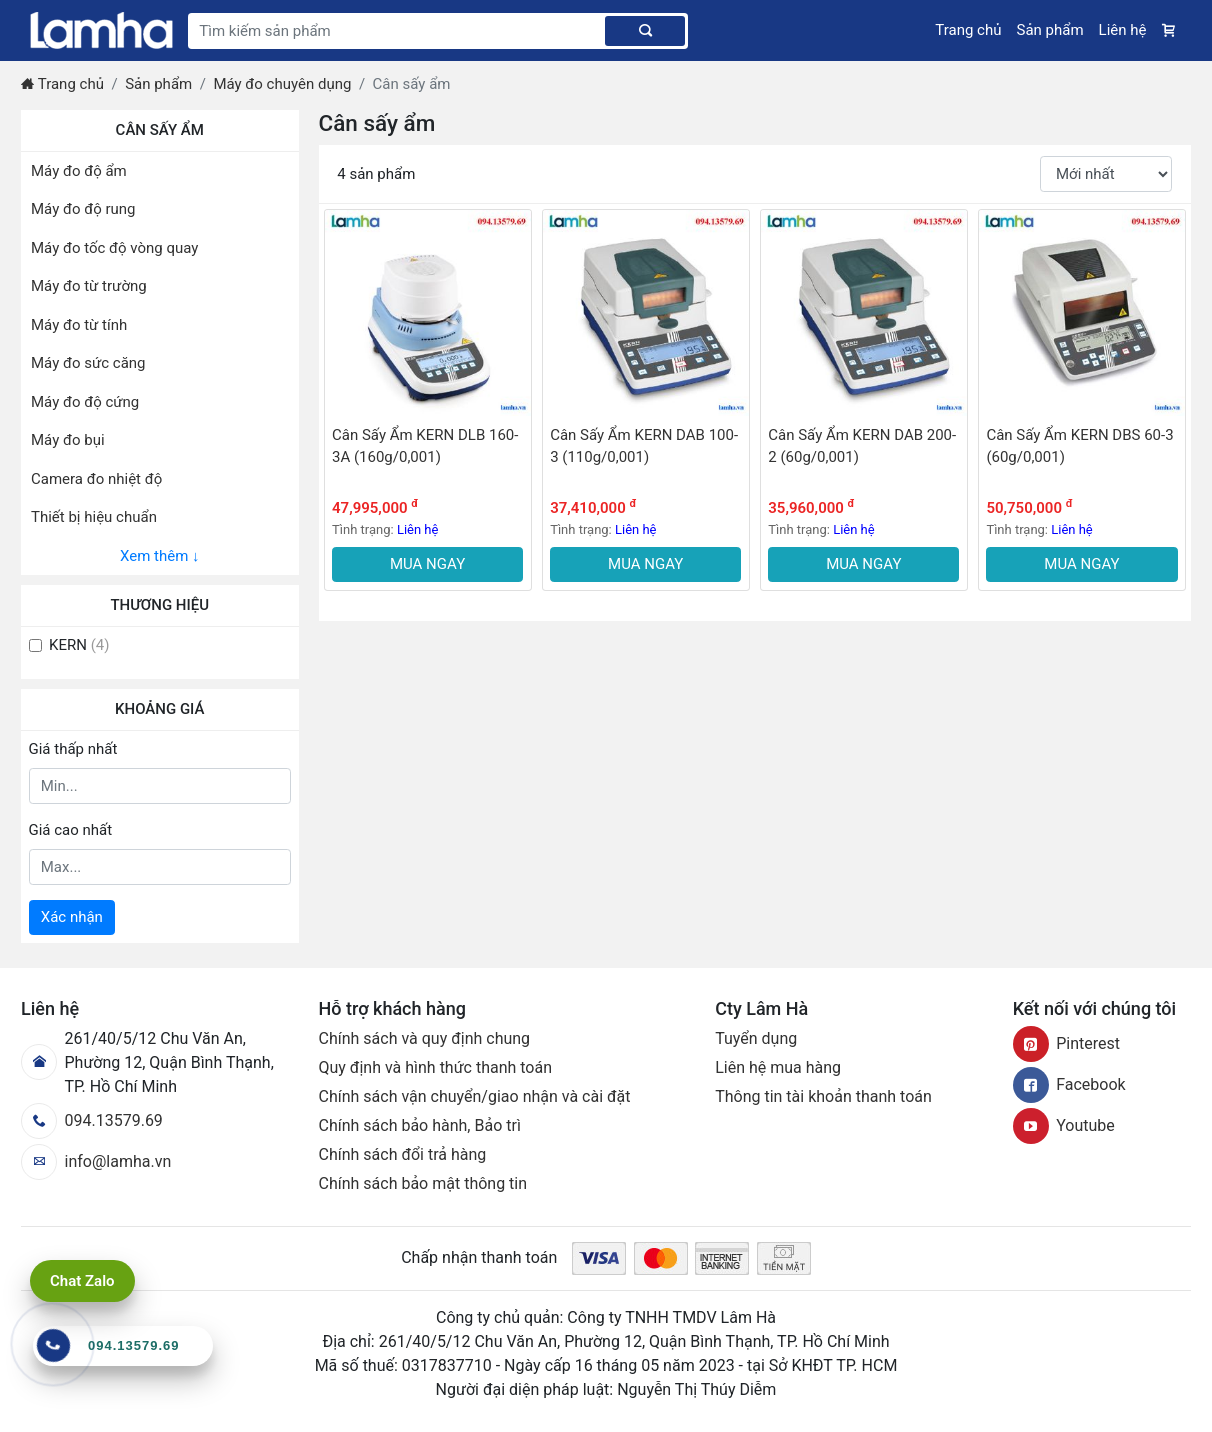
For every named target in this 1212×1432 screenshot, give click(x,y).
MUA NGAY (427, 564)
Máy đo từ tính (79, 325)
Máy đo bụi (68, 440)
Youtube (1064, 1125)
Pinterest (1066, 1043)
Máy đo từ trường (89, 286)
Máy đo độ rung (83, 209)
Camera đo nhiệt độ (96, 479)
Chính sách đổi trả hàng (403, 1154)
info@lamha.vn (96, 1161)
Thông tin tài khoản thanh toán (823, 1096)
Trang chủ (968, 30)
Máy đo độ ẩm (79, 171)
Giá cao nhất (71, 830)
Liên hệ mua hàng (778, 1067)
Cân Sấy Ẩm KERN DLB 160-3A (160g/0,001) (425, 446)
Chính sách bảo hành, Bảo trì (420, 1125)
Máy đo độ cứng (85, 402)
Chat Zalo (82, 1281)
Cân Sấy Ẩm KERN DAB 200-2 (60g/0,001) (862, 446)
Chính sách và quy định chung (425, 1038)
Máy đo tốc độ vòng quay (114, 248)
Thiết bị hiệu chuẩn (94, 517)
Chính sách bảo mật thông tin (423, 1183)
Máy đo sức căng (88, 363)
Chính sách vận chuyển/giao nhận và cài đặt (475, 1096)
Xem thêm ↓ (160, 556)
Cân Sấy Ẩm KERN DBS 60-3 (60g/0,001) (1079, 446)
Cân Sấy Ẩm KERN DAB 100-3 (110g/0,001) (644, 446)
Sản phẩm (1050, 30)
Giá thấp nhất (73, 749)
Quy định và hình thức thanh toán (436, 1067)
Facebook (1069, 1084)
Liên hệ (1123, 30)
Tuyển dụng (756, 1038)
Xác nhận (72, 917)
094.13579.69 (92, 1120)
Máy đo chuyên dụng (282, 84)
